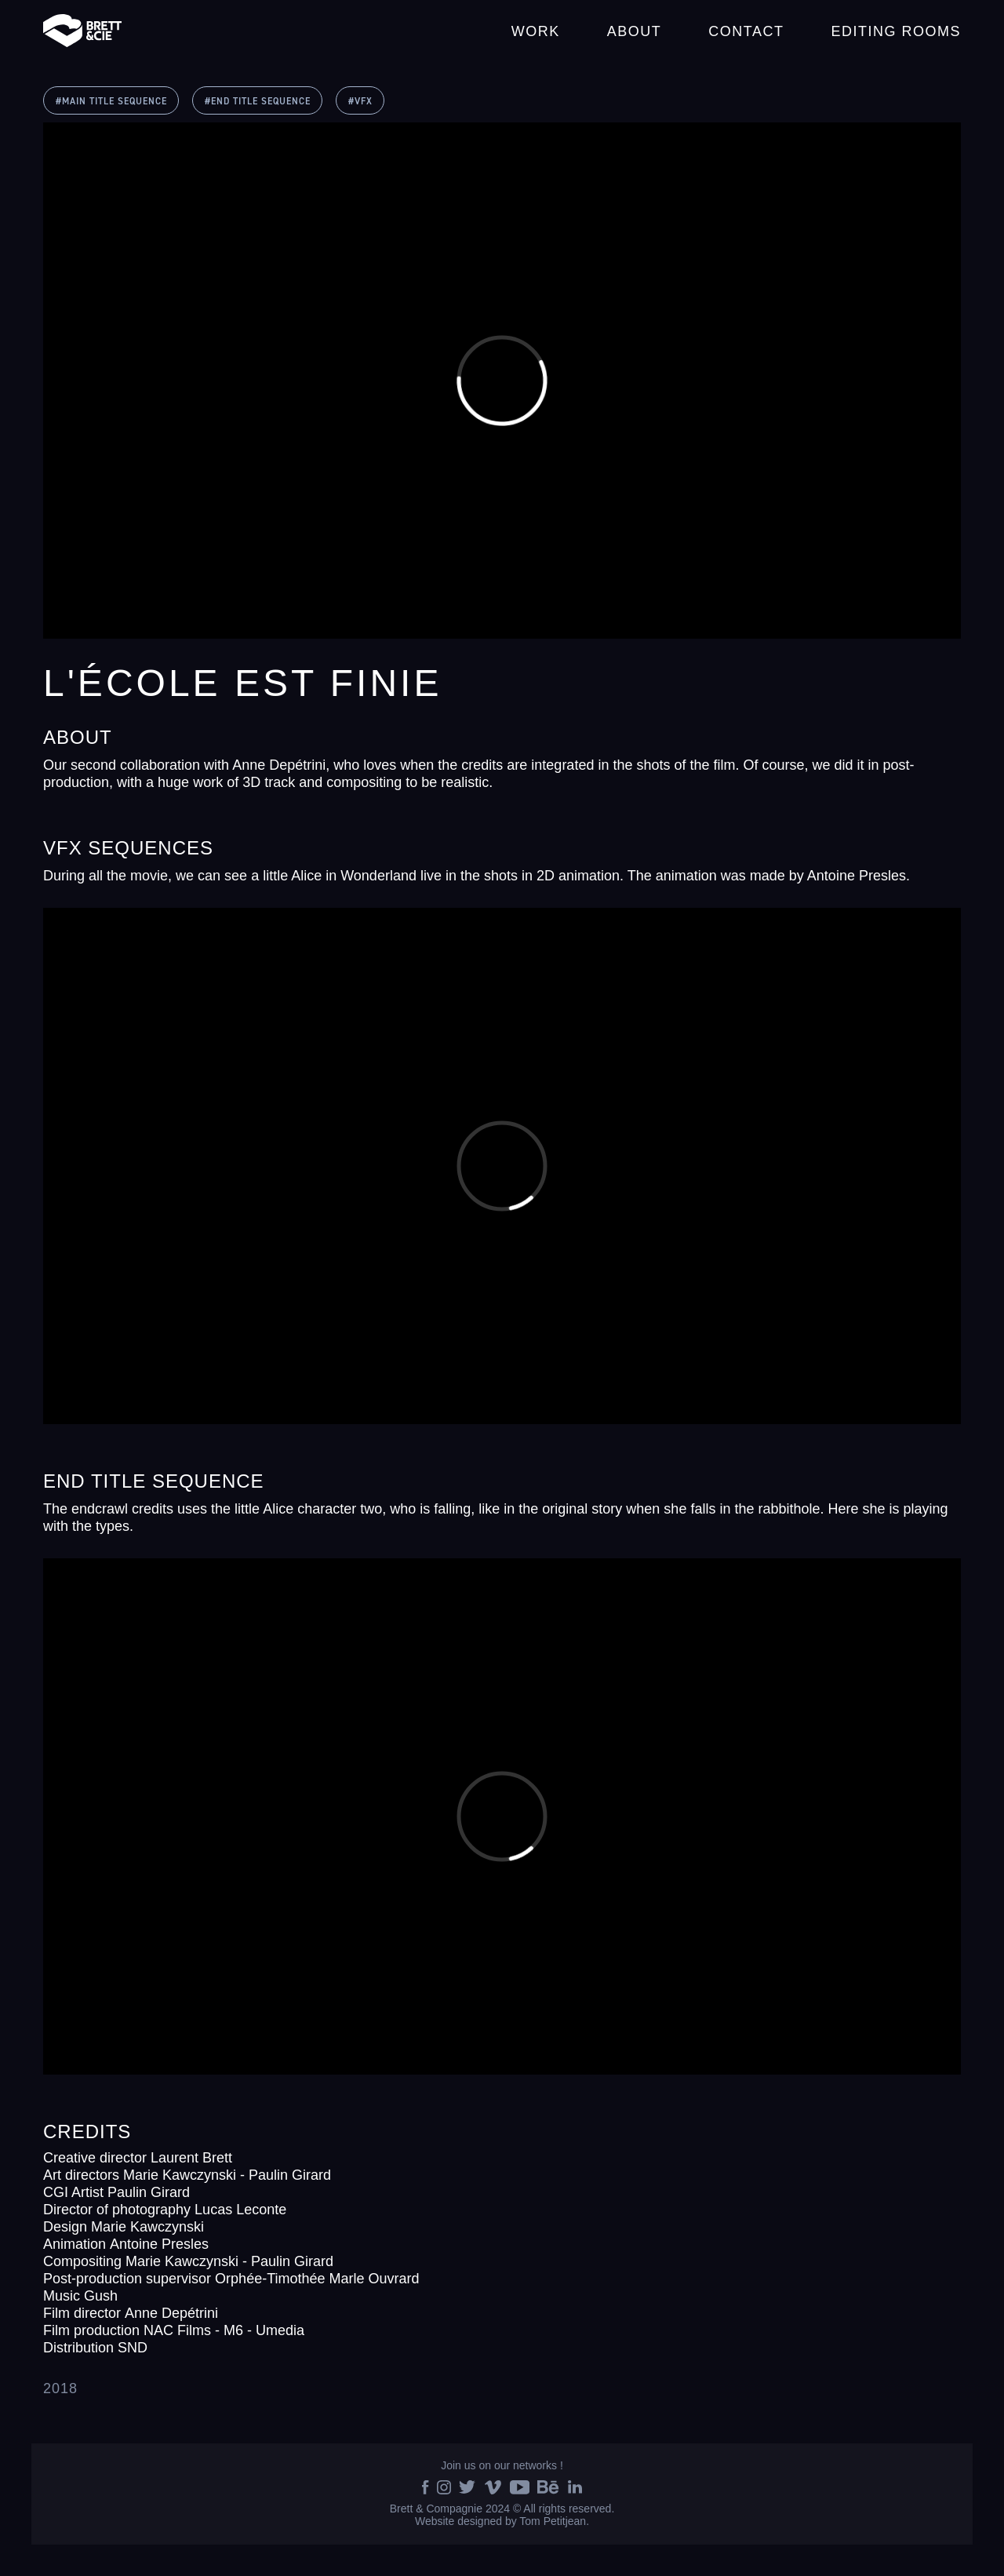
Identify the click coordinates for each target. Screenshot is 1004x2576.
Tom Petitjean (552, 2521)
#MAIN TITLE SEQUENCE (111, 101)
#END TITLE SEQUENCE (258, 101)
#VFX (360, 101)
